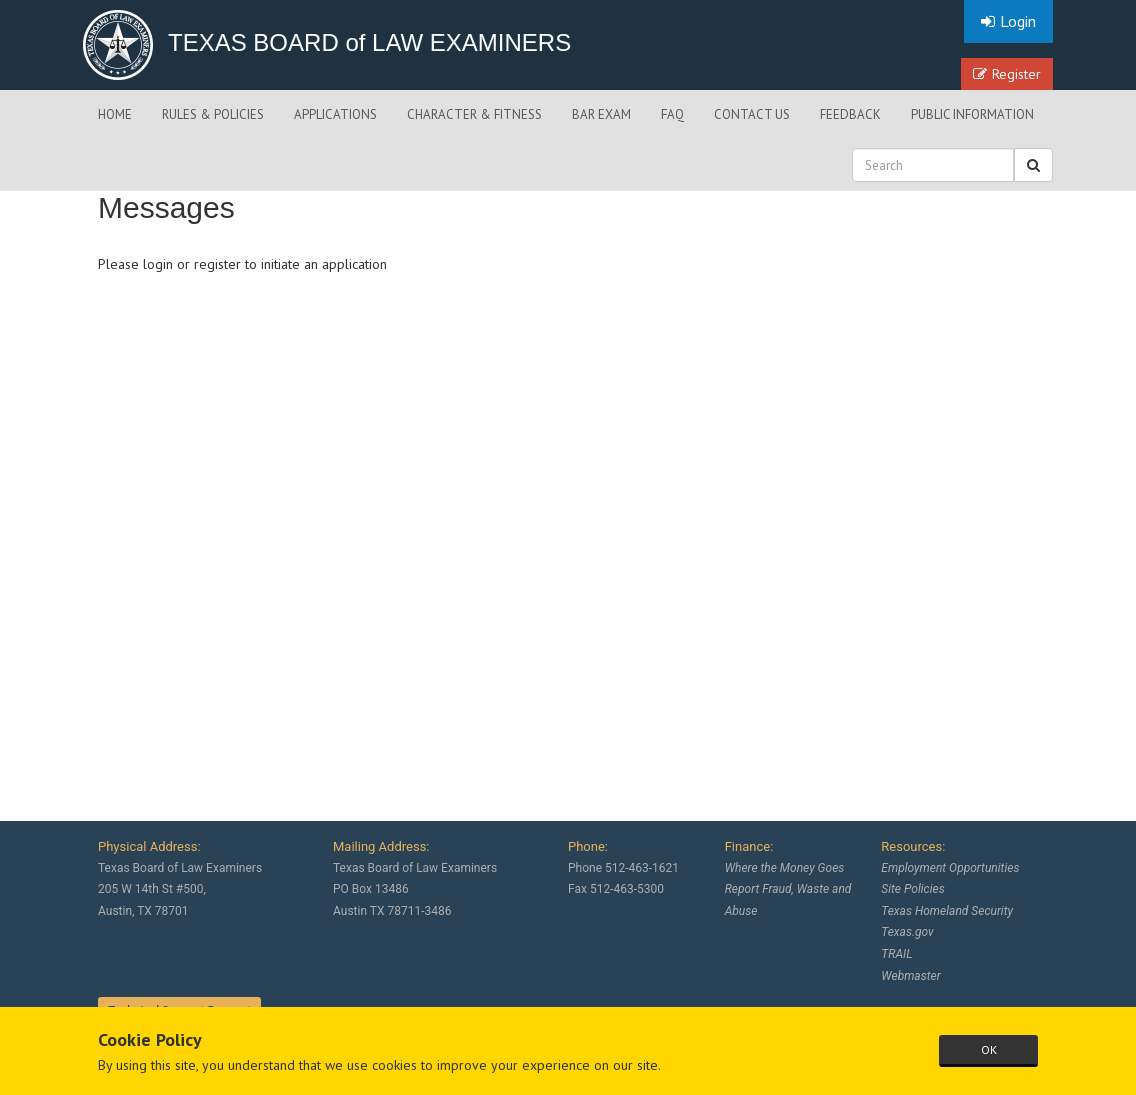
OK (989, 1049)
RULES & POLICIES (213, 114)
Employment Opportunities (950, 868)
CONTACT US (752, 114)
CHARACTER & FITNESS (474, 114)
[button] (1033, 165)
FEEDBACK (850, 114)
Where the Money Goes (785, 868)
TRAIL (896, 954)
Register (1007, 74)
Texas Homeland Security (947, 911)
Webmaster (910, 976)
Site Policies (912, 889)
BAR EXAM (601, 114)
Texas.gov (907, 932)
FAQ (672, 114)
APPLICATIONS (335, 114)
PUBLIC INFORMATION (972, 114)
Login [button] (1008, 21)
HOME (115, 114)
